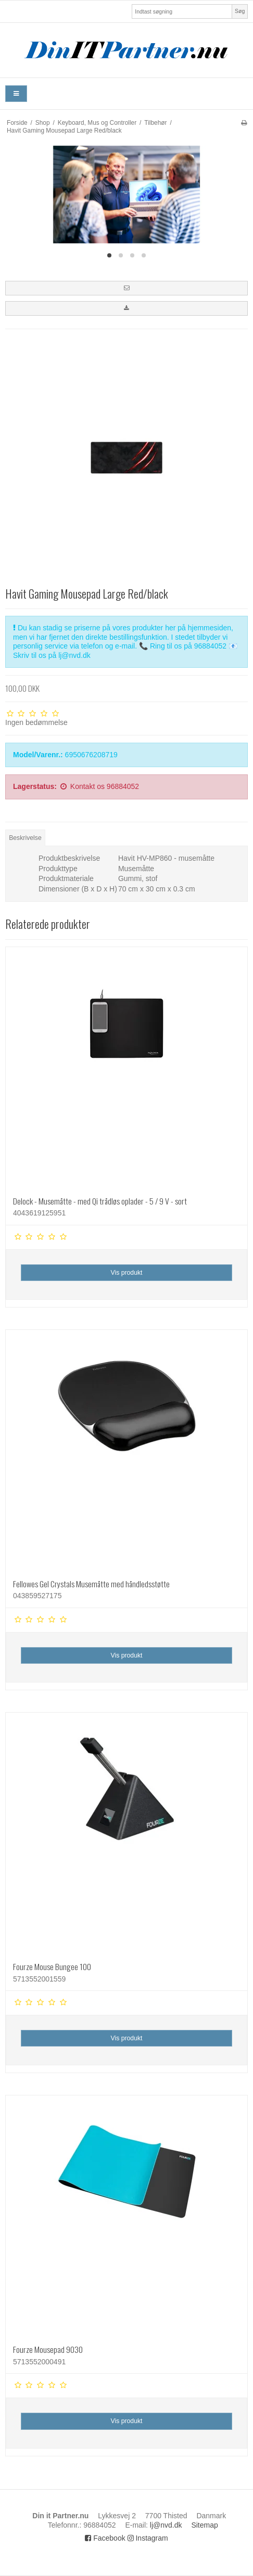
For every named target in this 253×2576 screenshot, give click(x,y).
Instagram (148, 2538)
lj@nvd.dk (166, 2525)
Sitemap (204, 2525)
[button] (126, 288)
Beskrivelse (25, 838)
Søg (240, 11)
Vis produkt (126, 1272)
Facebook (105, 2538)
